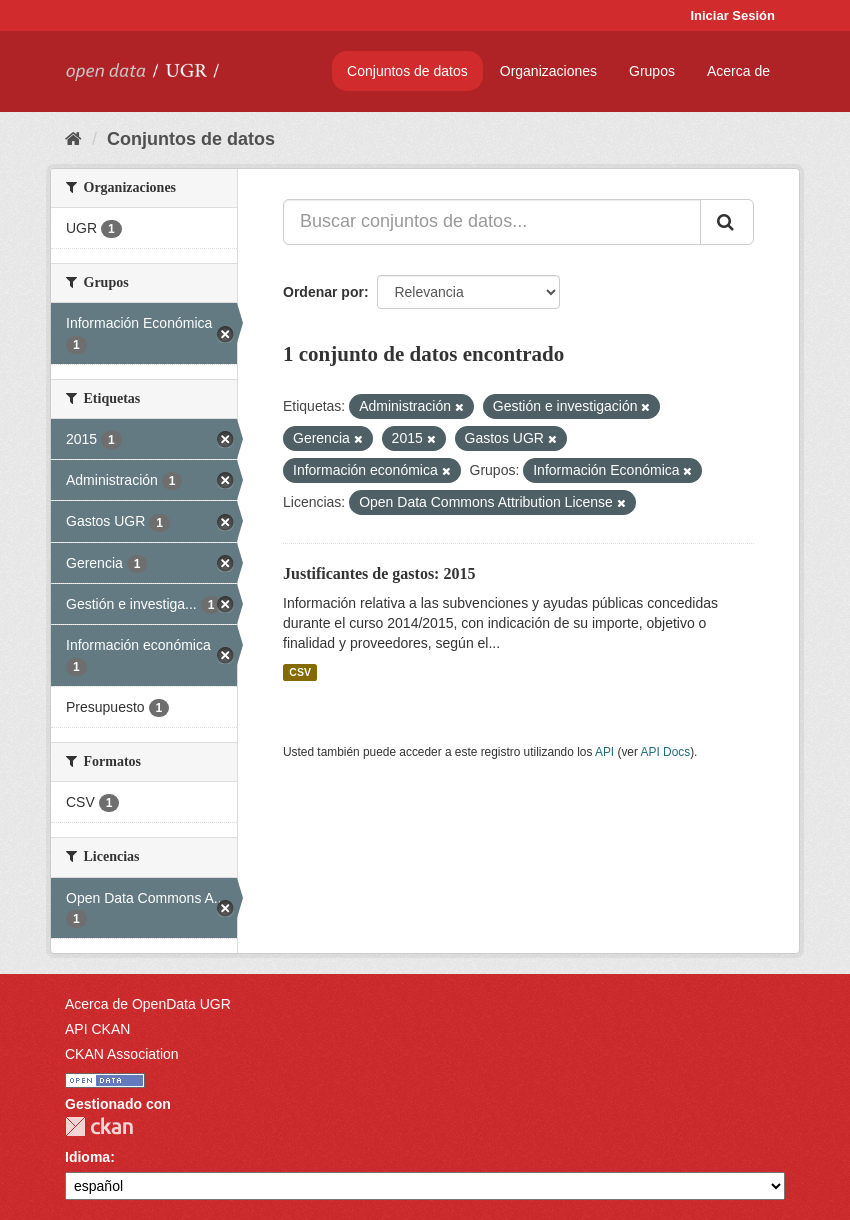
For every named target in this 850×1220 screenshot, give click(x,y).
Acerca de (738, 71)
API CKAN (97, 1029)
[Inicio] (73, 139)
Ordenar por (323, 292)
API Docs (666, 752)
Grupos (652, 71)
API (604, 752)
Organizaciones (548, 71)
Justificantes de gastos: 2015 (379, 573)
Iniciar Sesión (732, 15)
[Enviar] (727, 222)
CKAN (99, 1126)
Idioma (87, 1157)
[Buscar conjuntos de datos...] (492, 222)
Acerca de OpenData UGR (148, 1004)
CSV (300, 672)
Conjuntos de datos (407, 71)
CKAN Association (122, 1054)
